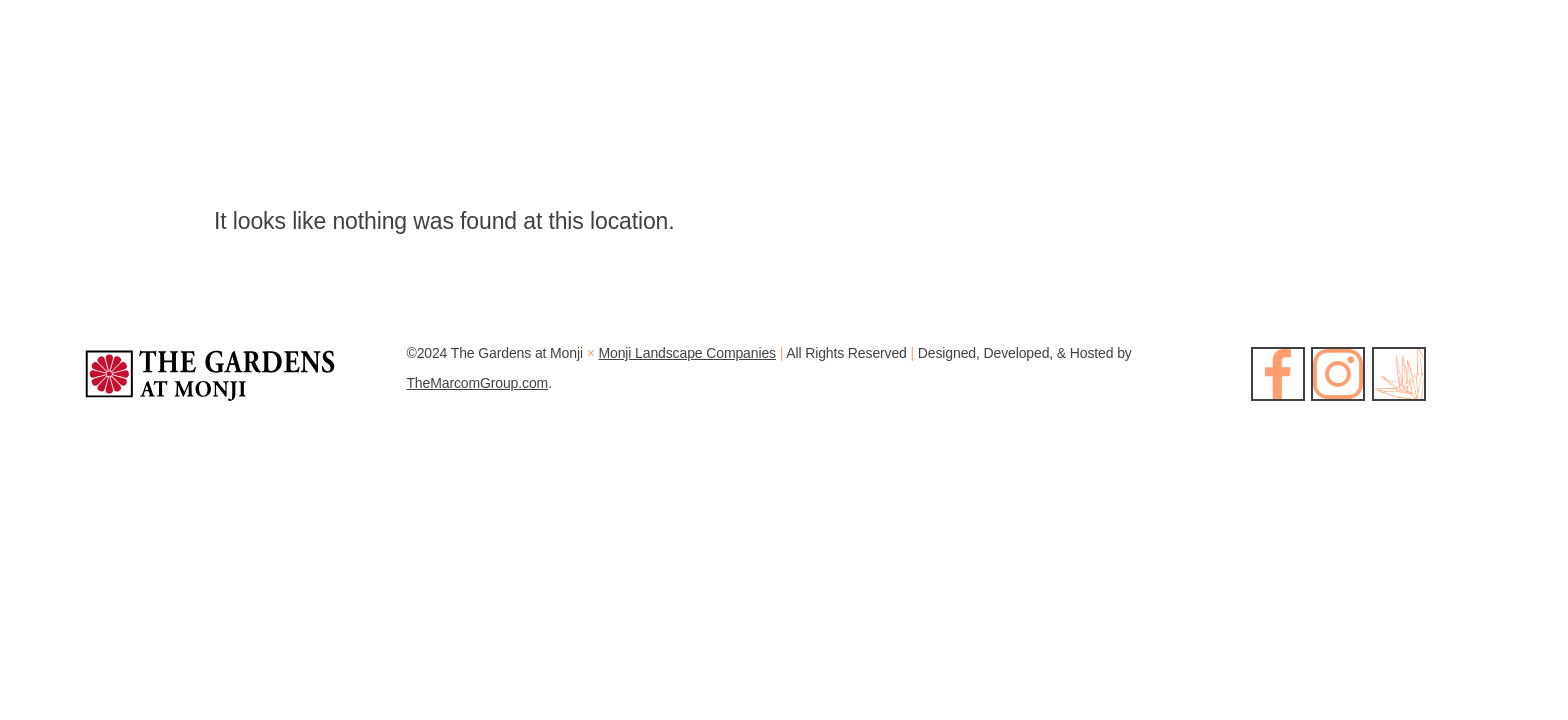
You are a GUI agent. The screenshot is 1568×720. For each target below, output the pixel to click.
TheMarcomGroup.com (477, 383)
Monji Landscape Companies (687, 353)
